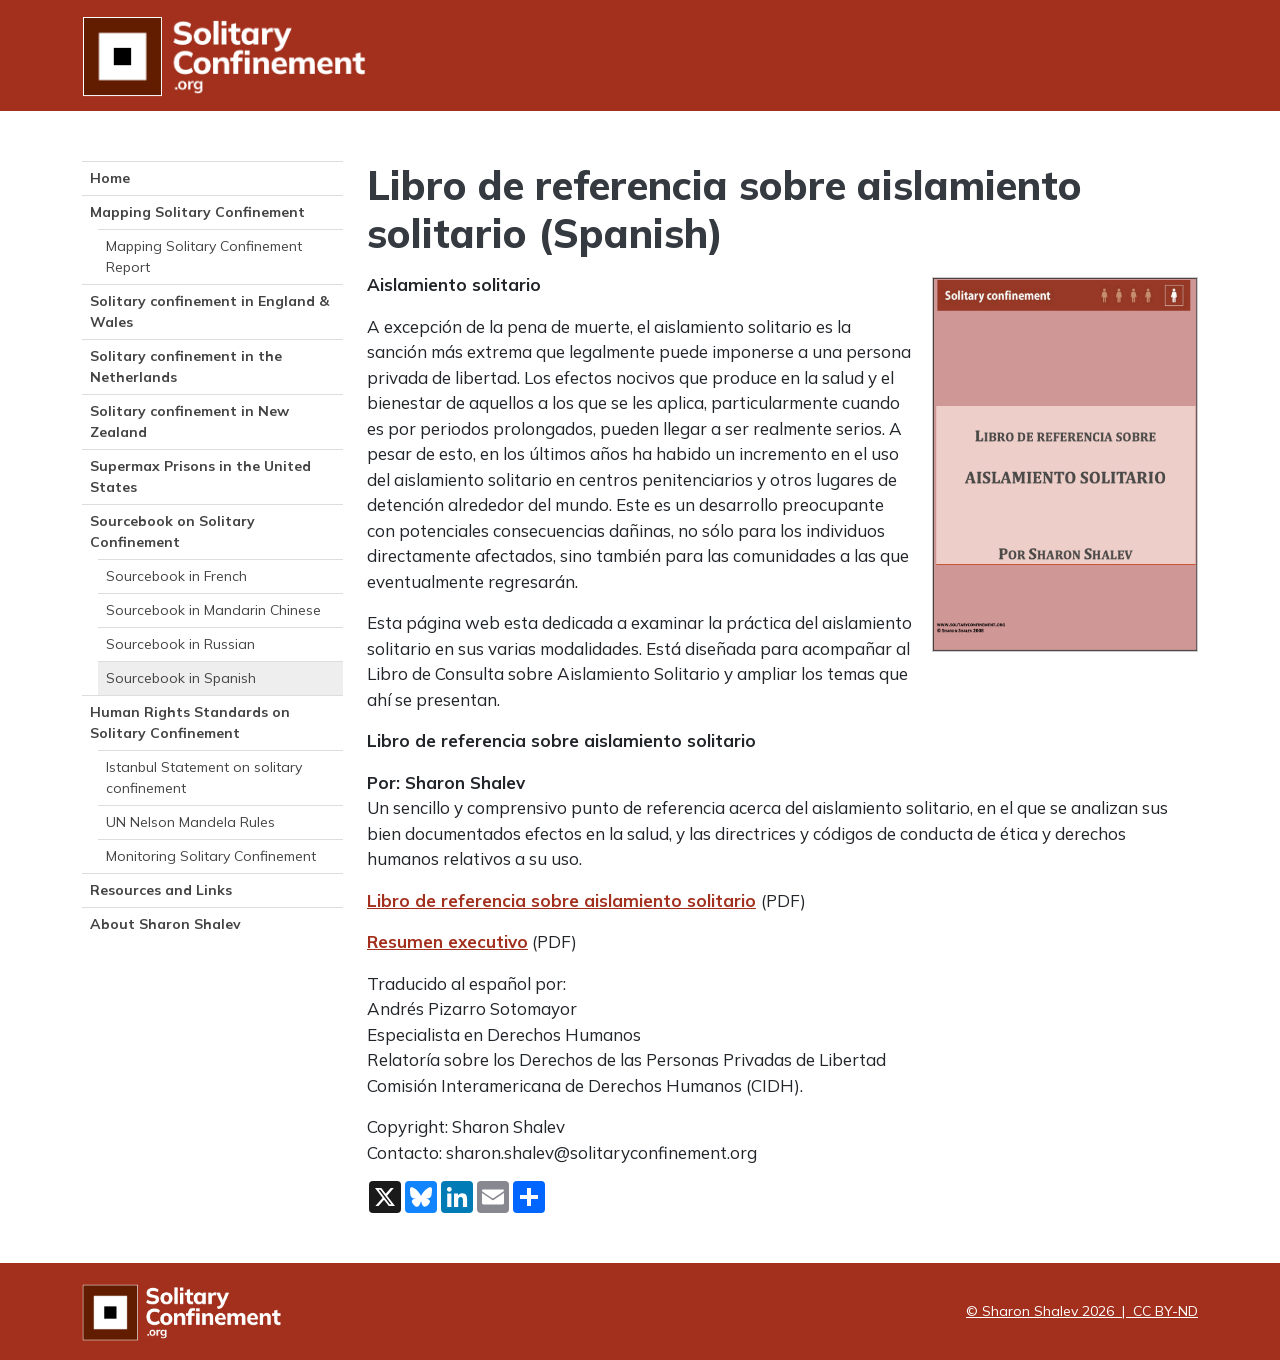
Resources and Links (161, 890)
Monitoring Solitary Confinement (211, 856)
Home (110, 178)
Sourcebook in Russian (180, 644)
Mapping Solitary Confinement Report (204, 256)
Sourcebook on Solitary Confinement (172, 531)
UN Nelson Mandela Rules (190, 822)
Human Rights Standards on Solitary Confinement (190, 722)
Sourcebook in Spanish (181, 678)
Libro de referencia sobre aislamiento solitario (561, 900)
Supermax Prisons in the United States (200, 476)
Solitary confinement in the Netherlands (186, 366)
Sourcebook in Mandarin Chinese (213, 610)
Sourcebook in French (176, 576)
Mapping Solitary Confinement (197, 212)
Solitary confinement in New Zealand (189, 421)
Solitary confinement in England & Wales (209, 311)
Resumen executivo (447, 941)
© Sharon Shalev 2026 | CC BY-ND (1082, 1311)
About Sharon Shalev (165, 924)
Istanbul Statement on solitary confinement (204, 777)
